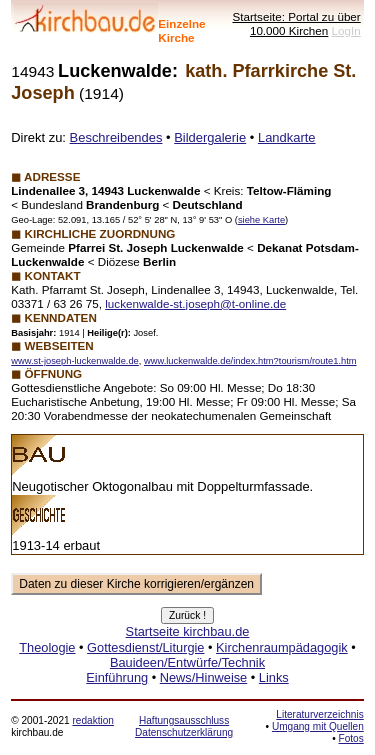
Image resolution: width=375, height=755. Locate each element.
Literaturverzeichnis (319, 714)
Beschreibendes (116, 137)
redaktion (92, 720)
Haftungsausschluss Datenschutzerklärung (184, 726)
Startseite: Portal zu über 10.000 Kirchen (296, 23)
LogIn (346, 30)
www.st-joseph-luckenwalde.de (75, 361)
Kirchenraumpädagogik (282, 647)
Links (274, 677)
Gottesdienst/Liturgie (145, 647)
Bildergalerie (210, 137)
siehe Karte (261, 220)
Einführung (117, 677)
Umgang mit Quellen (318, 726)
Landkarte (287, 137)
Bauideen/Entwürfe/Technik (187, 662)
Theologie (47, 647)
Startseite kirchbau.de (188, 631)
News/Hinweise (203, 677)
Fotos (351, 738)
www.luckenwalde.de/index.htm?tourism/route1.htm (250, 361)
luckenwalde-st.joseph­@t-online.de (195, 303)
